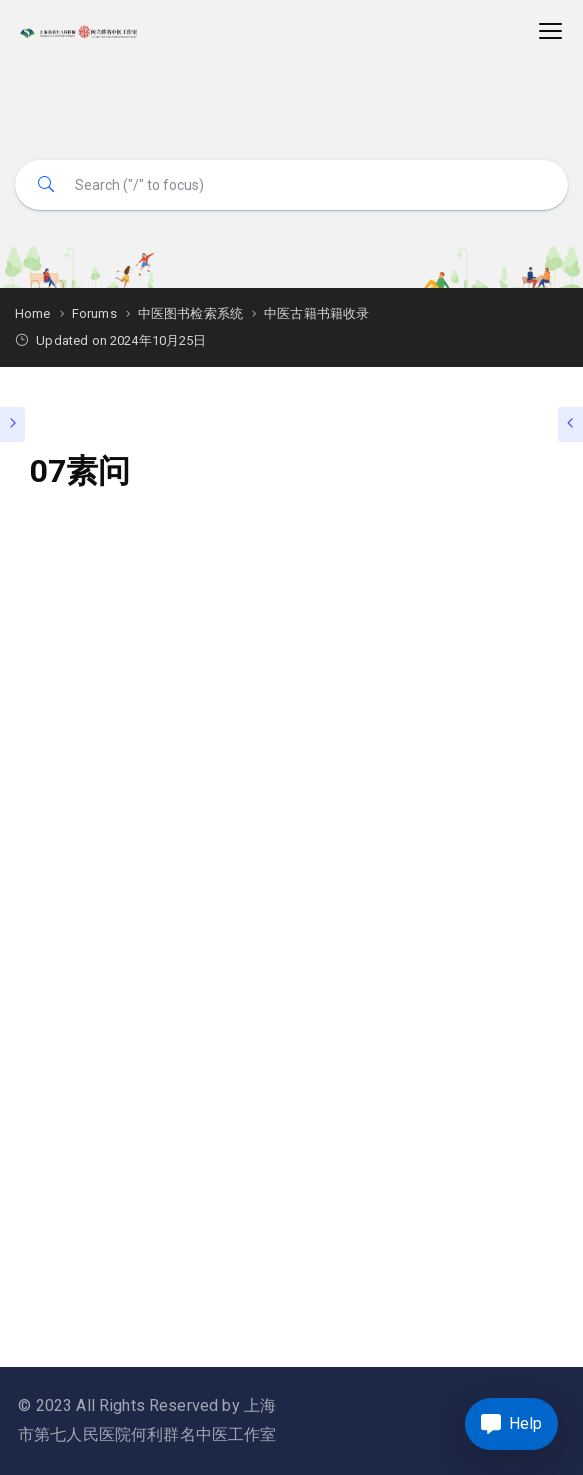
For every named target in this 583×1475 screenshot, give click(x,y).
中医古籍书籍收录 (316, 313)
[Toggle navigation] (550, 31)
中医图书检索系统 (190, 313)
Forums (94, 313)
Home (33, 313)
